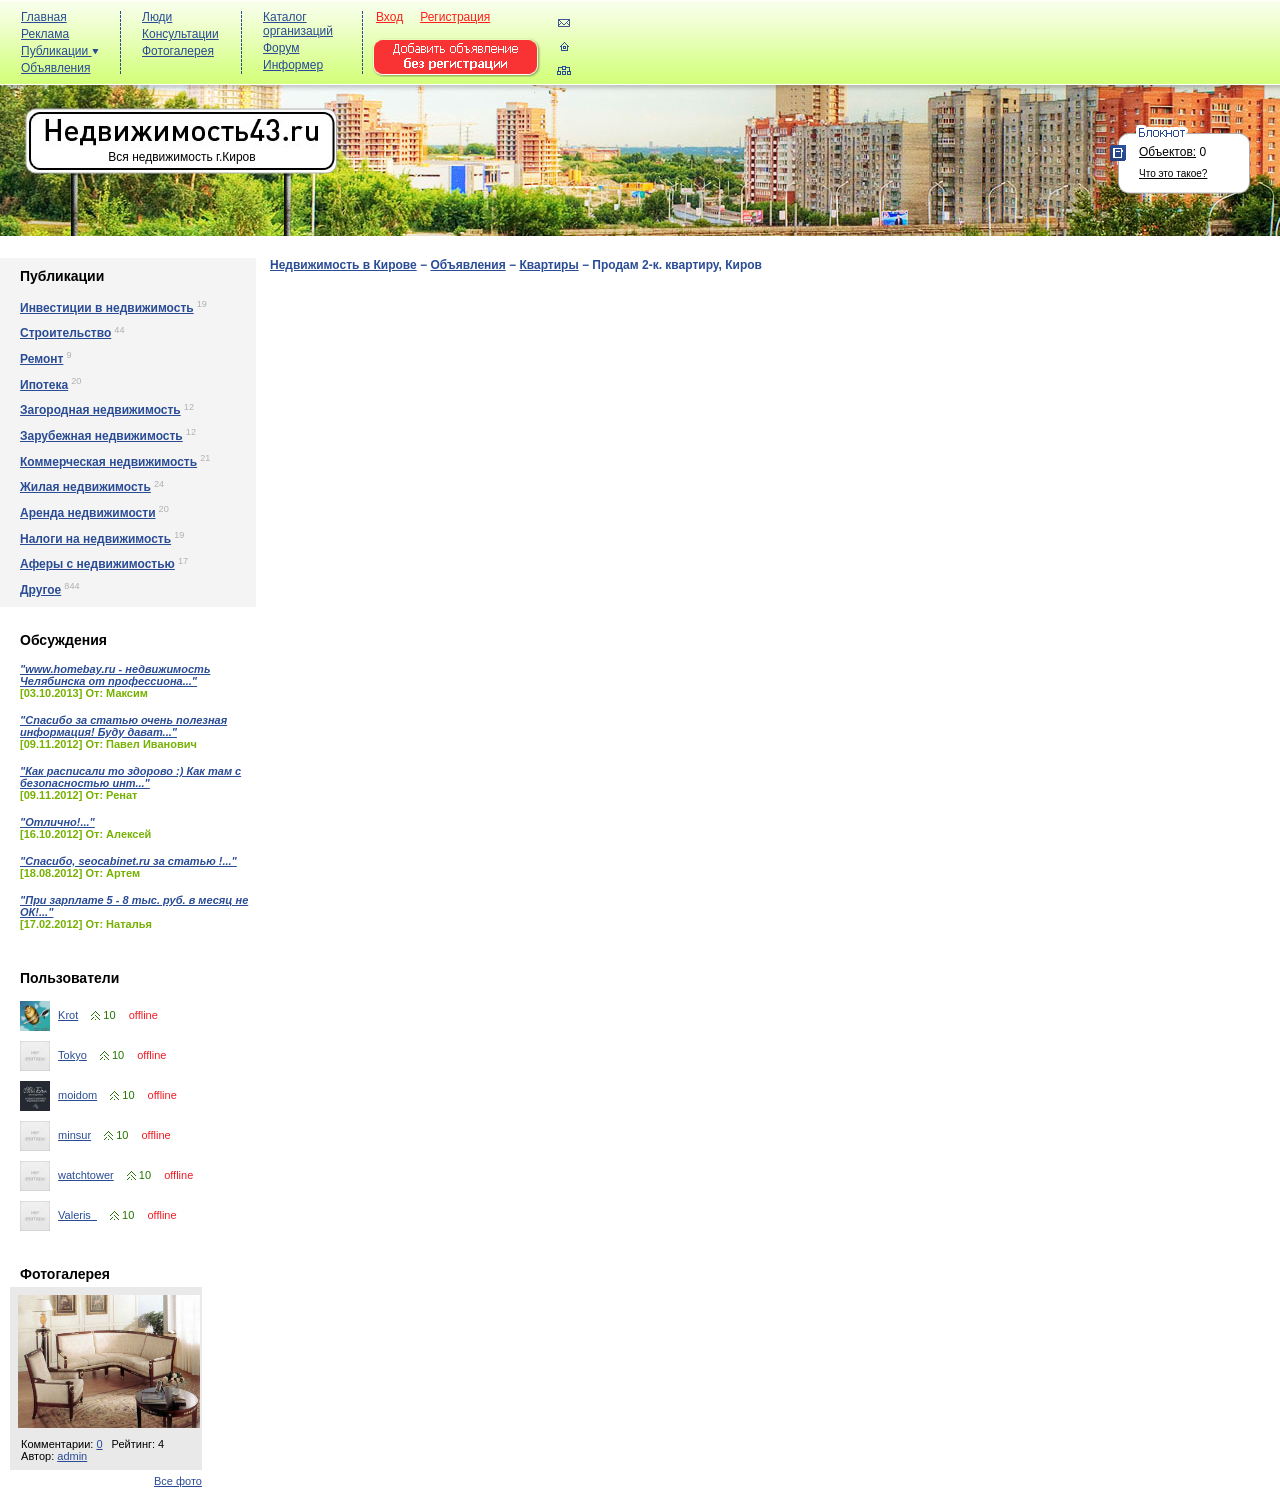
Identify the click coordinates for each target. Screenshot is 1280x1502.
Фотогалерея (178, 51)
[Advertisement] (910, 51)
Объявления (55, 68)
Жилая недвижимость (85, 487)
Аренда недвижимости (88, 513)
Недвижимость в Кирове (343, 265)
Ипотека (44, 385)
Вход (389, 17)
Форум (281, 48)
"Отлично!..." (57, 822)
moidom (77, 1095)
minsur (74, 1135)
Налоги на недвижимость (95, 539)
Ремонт (41, 359)
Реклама (45, 34)
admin (72, 1456)
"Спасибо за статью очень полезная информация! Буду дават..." (123, 726)
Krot (68, 1015)
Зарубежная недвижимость (101, 436)
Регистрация (455, 17)
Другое (40, 590)
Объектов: (1167, 152)
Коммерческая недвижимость (108, 462)
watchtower (86, 1175)
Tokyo (72, 1055)
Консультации (180, 34)
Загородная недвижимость (100, 410)
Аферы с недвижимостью (97, 564)
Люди (157, 17)
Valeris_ (77, 1215)
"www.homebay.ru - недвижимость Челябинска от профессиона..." (115, 675)
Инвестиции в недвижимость (107, 308)
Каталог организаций (298, 24)
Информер (293, 65)
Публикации (60, 51)
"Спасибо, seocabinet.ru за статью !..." (128, 861)
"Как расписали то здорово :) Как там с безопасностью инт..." (130, 777)
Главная (44, 17)
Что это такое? (1173, 173)
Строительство (65, 333)
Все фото (178, 1481)
